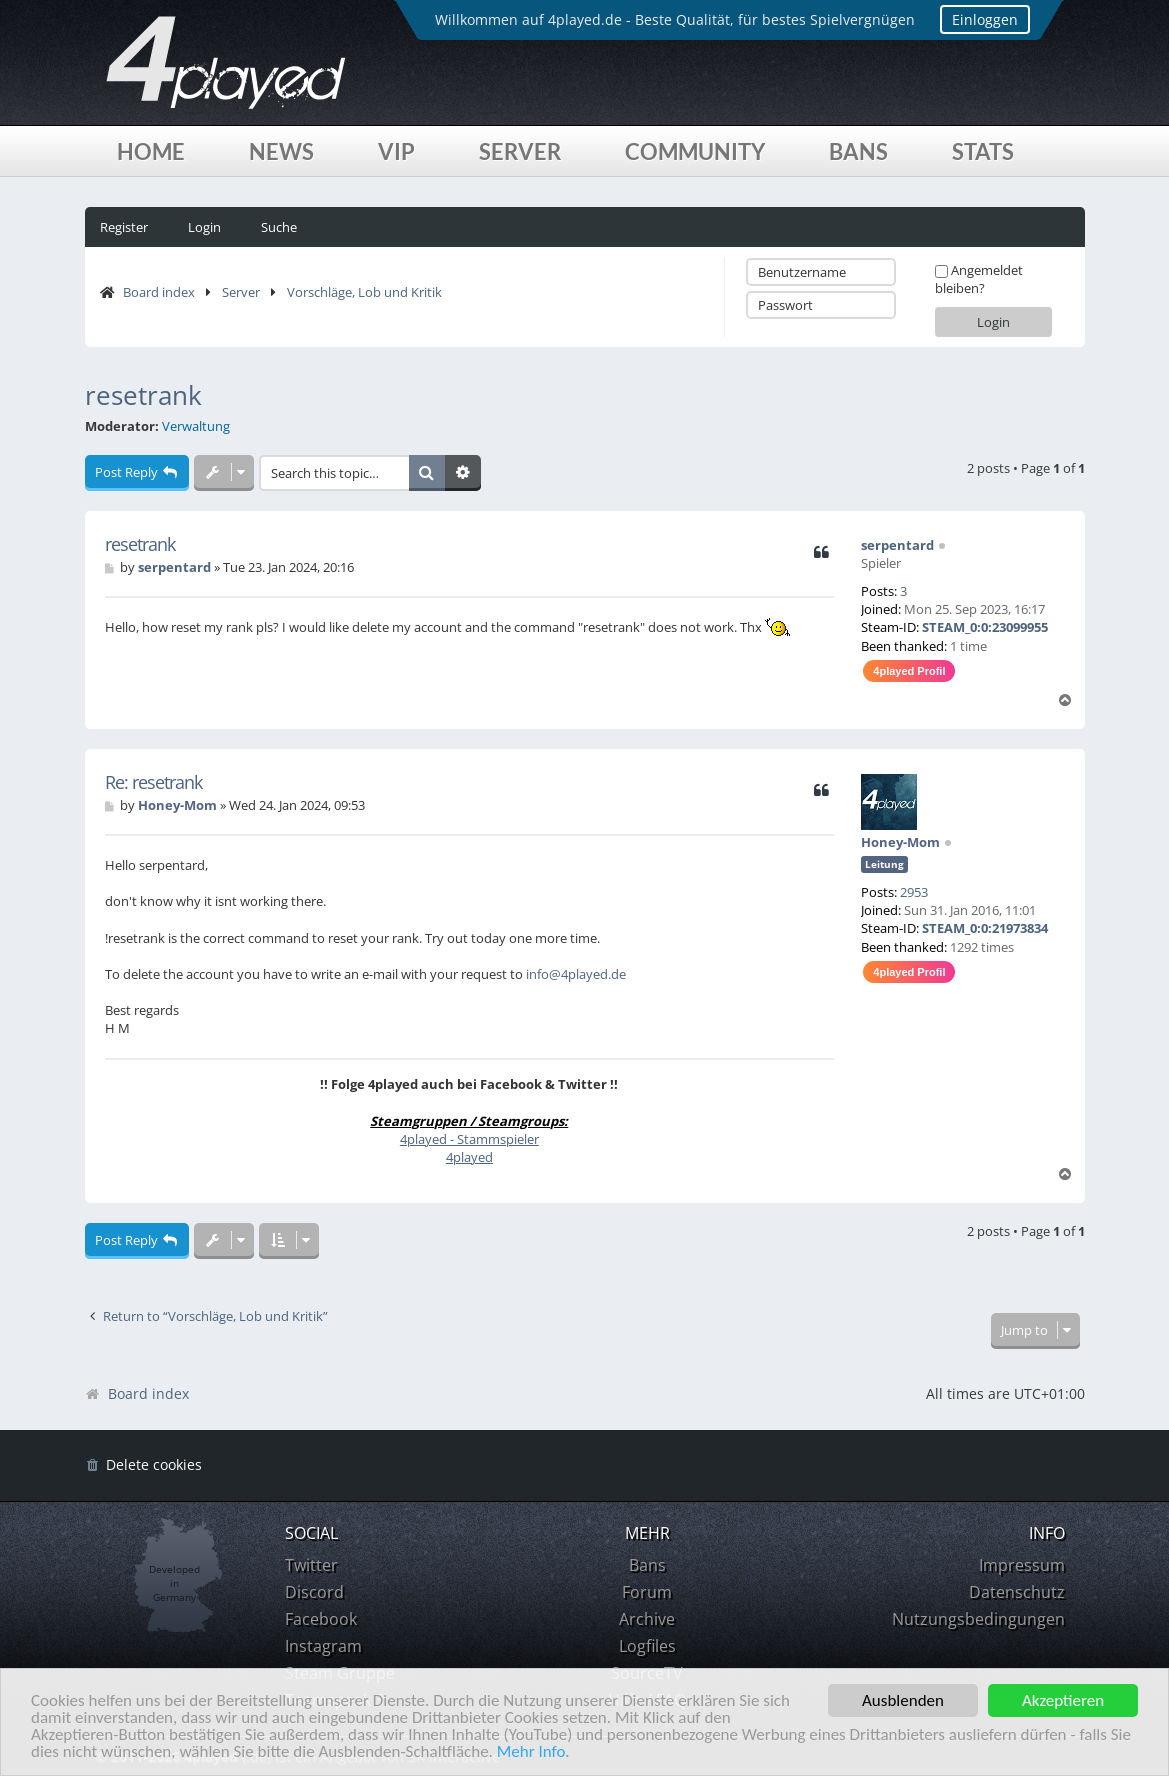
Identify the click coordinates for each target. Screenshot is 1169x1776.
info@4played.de (576, 974)
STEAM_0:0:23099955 (985, 627)
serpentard (897, 545)
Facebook (321, 1619)
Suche (279, 227)
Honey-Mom (900, 842)
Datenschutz (1017, 1592)
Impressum (1022, 1565)
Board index (159, 292)
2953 (914, 892)
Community (695, 151)
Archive (647, 1619)
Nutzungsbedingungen (978, 1619)
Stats (983, 151)
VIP (396, 151)
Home (151, 151)
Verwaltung (196, 426)
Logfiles (647, 1646)
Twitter (311, 1565)
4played (469, 1157)
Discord (314, 1592)
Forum (647, 1592)
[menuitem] (143, 1465)
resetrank (143, 395)
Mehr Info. (533, 1752)
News (281, 151)
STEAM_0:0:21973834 (985, 928)
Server (520, 151)
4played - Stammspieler (469, 1139)
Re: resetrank (153, 782)
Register (124, 227)
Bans (858, 151)
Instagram (323, 1646)
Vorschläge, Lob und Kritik (364, 292)
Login (204, 227)
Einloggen (985, 19)
